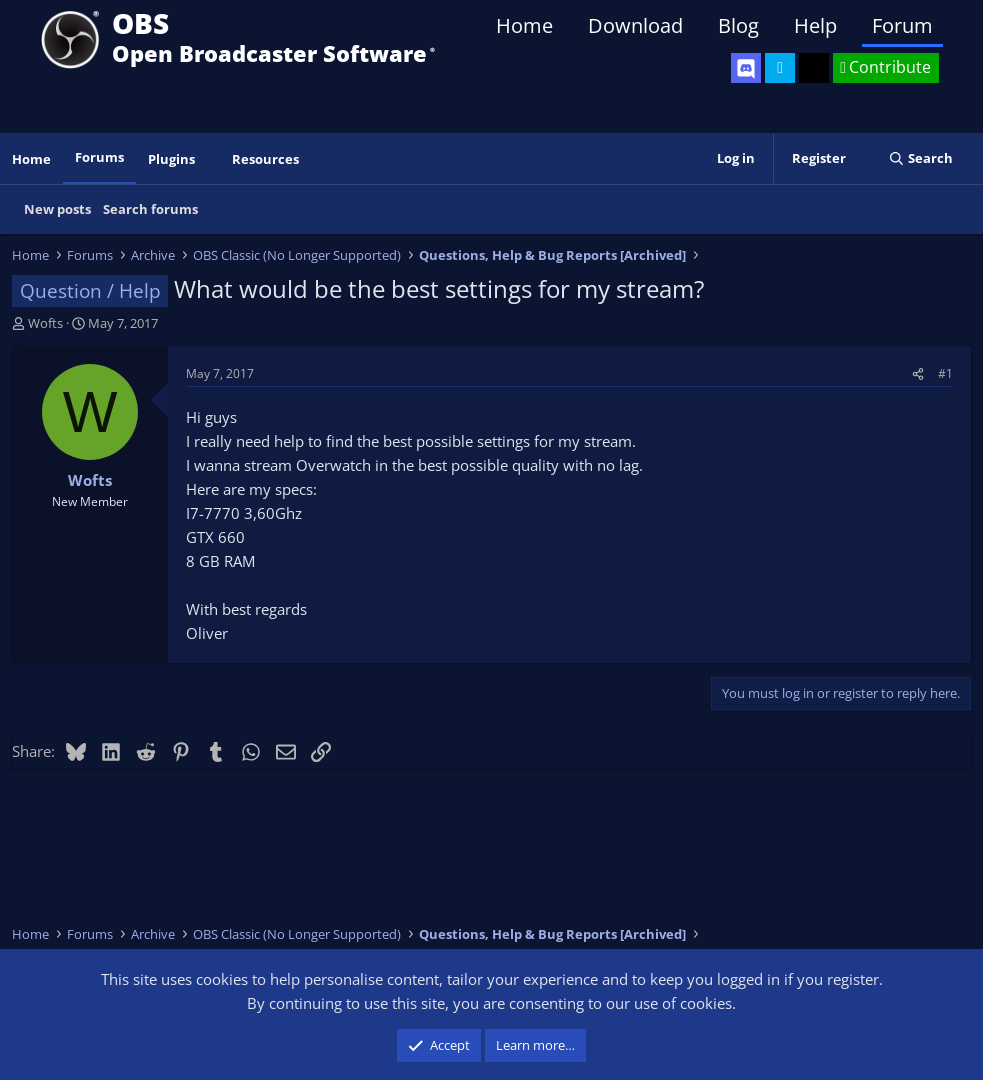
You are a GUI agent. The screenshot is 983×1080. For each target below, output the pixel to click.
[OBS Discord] (746, 68)
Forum (902, 25)
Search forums (150, 209)
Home (524, 25)
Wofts (45, 323)
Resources (265, 159)
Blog (738, 25)
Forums (99, 157)
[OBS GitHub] (814, 68)
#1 (945, 373)
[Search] (920, 158)
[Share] (918, 373)
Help (815, 25)
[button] (209, 159)
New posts (57, 209)
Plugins (171, 159)
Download (635, 25)
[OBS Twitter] (780, 68)
